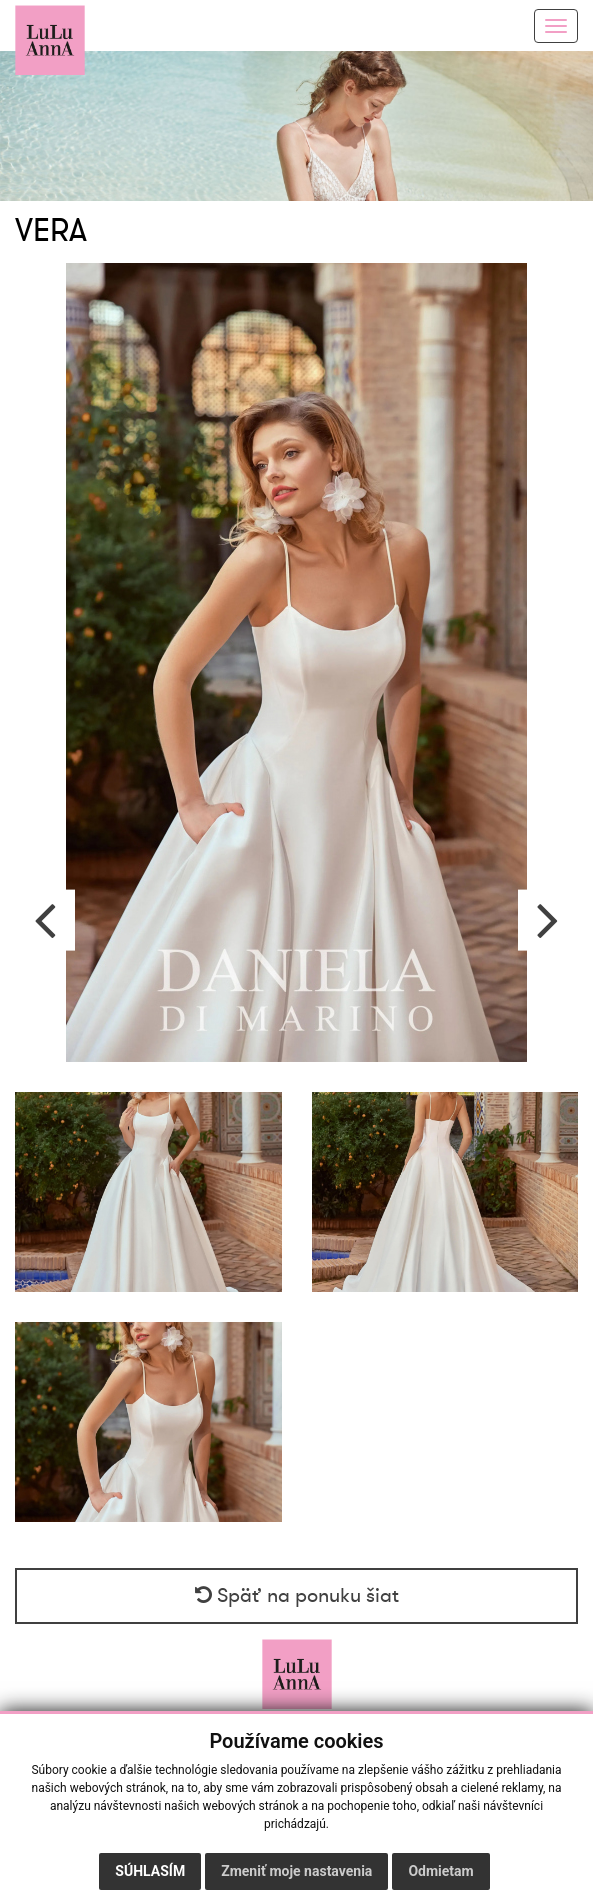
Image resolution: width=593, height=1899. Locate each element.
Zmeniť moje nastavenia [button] (296, 1871)
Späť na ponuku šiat (297, 1596)
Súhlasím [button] (150, 1871)
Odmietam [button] (440, 1871)
